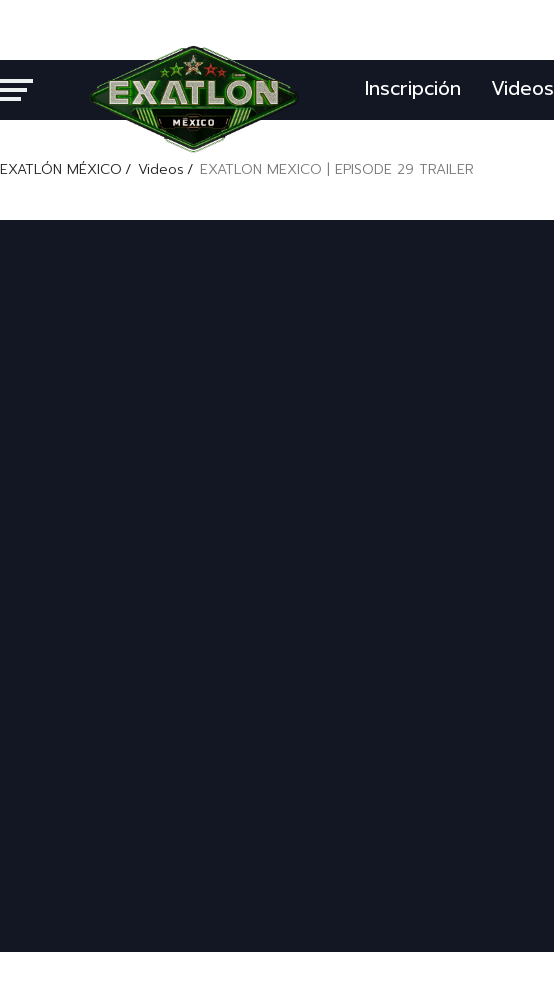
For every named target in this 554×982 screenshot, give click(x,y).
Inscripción (413, 88)
